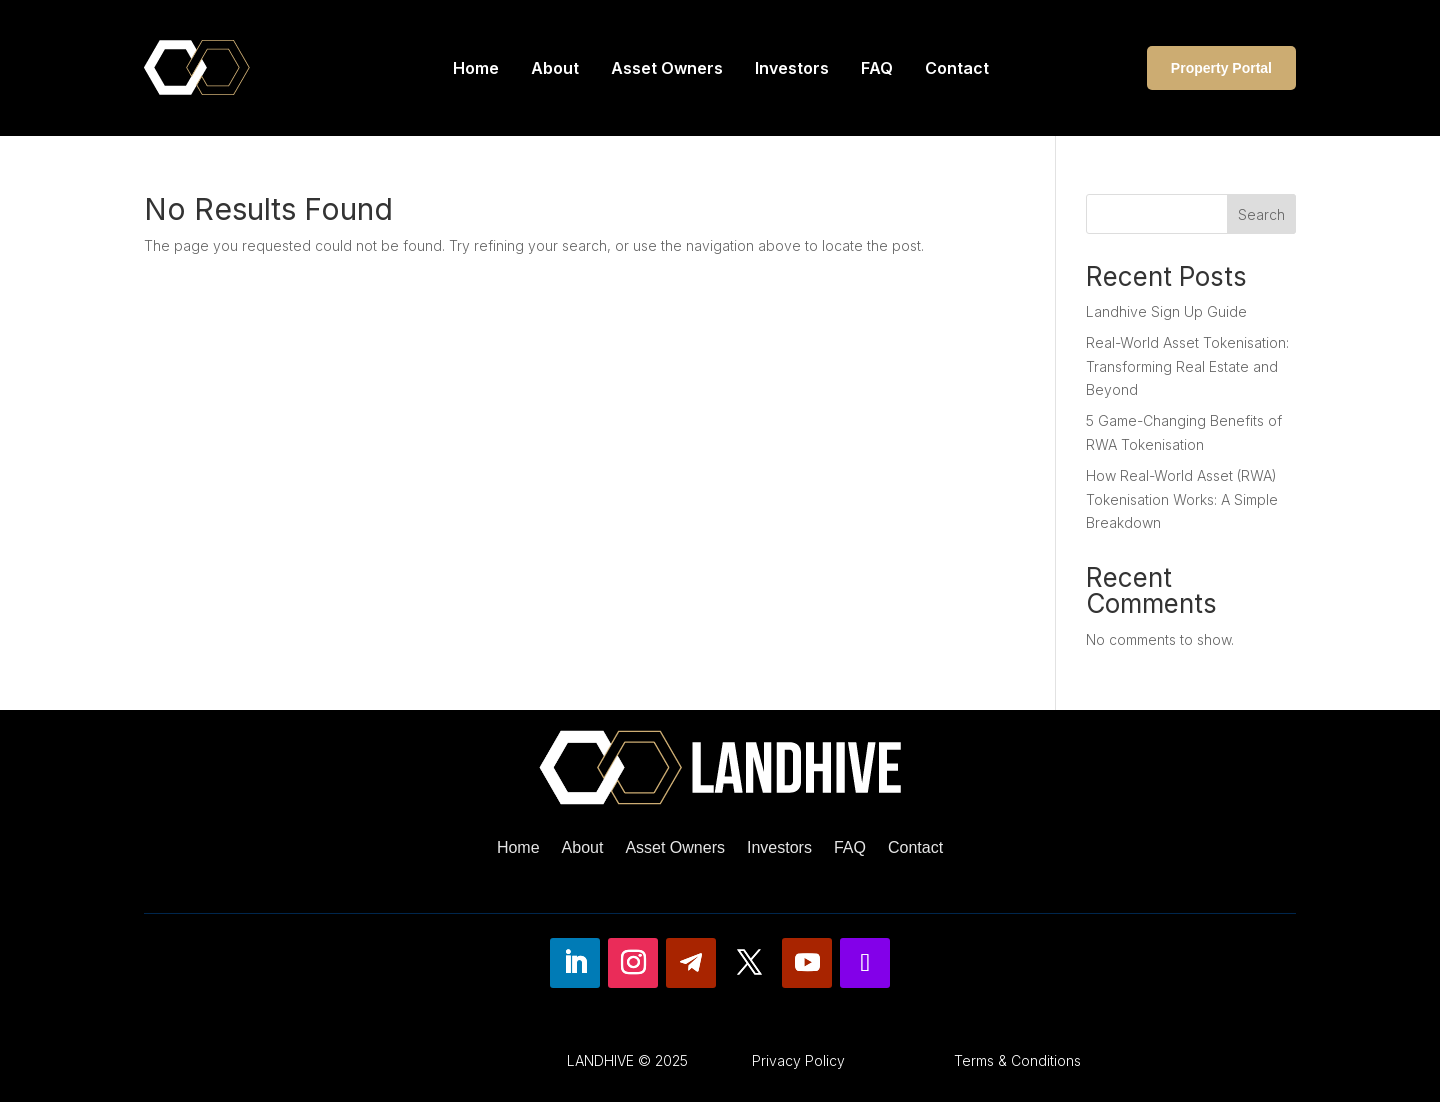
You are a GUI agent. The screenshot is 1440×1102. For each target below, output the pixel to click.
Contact (957, 68)
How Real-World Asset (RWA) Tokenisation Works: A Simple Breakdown (1182, 499)
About (555, 68)
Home (476, 68)
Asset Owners (667, 68)
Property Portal (1221, 68)
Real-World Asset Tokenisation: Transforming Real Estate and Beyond (1187, 366)
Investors (792, 68)
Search (1261, 214)
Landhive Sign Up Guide (1166, 311)
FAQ (877, 68)
